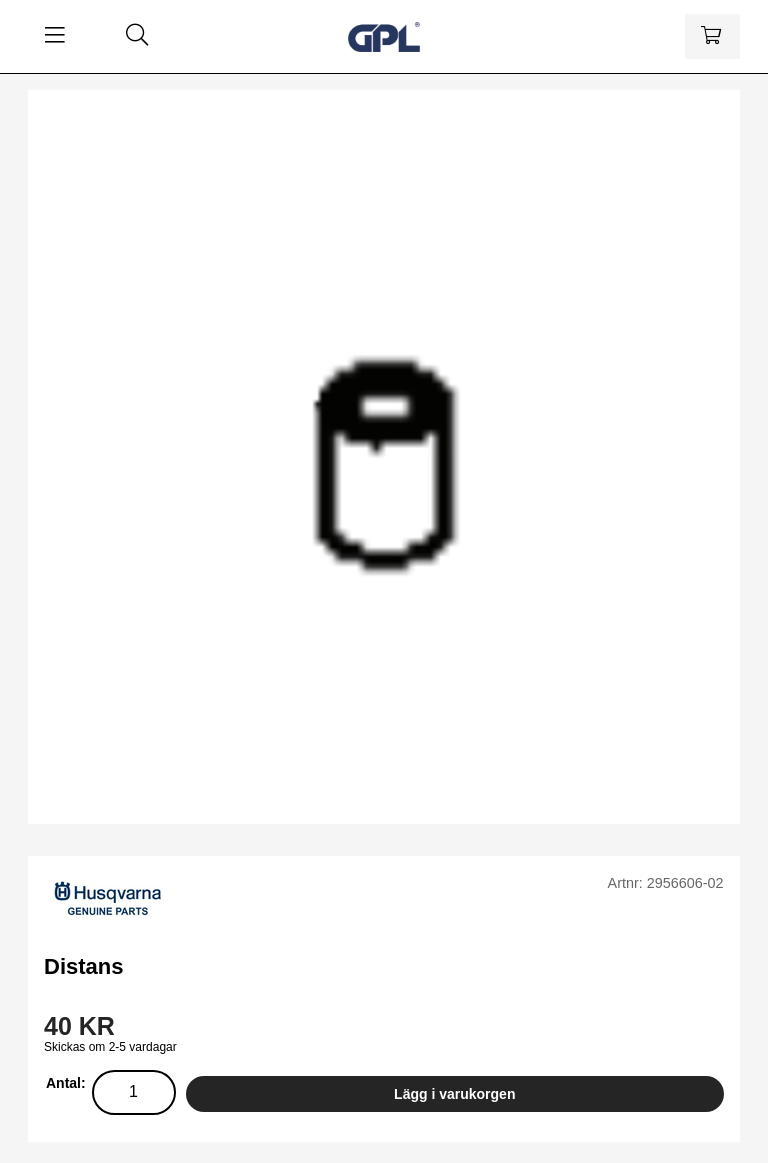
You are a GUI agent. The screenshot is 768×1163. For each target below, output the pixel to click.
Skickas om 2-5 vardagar (110, 1047)
